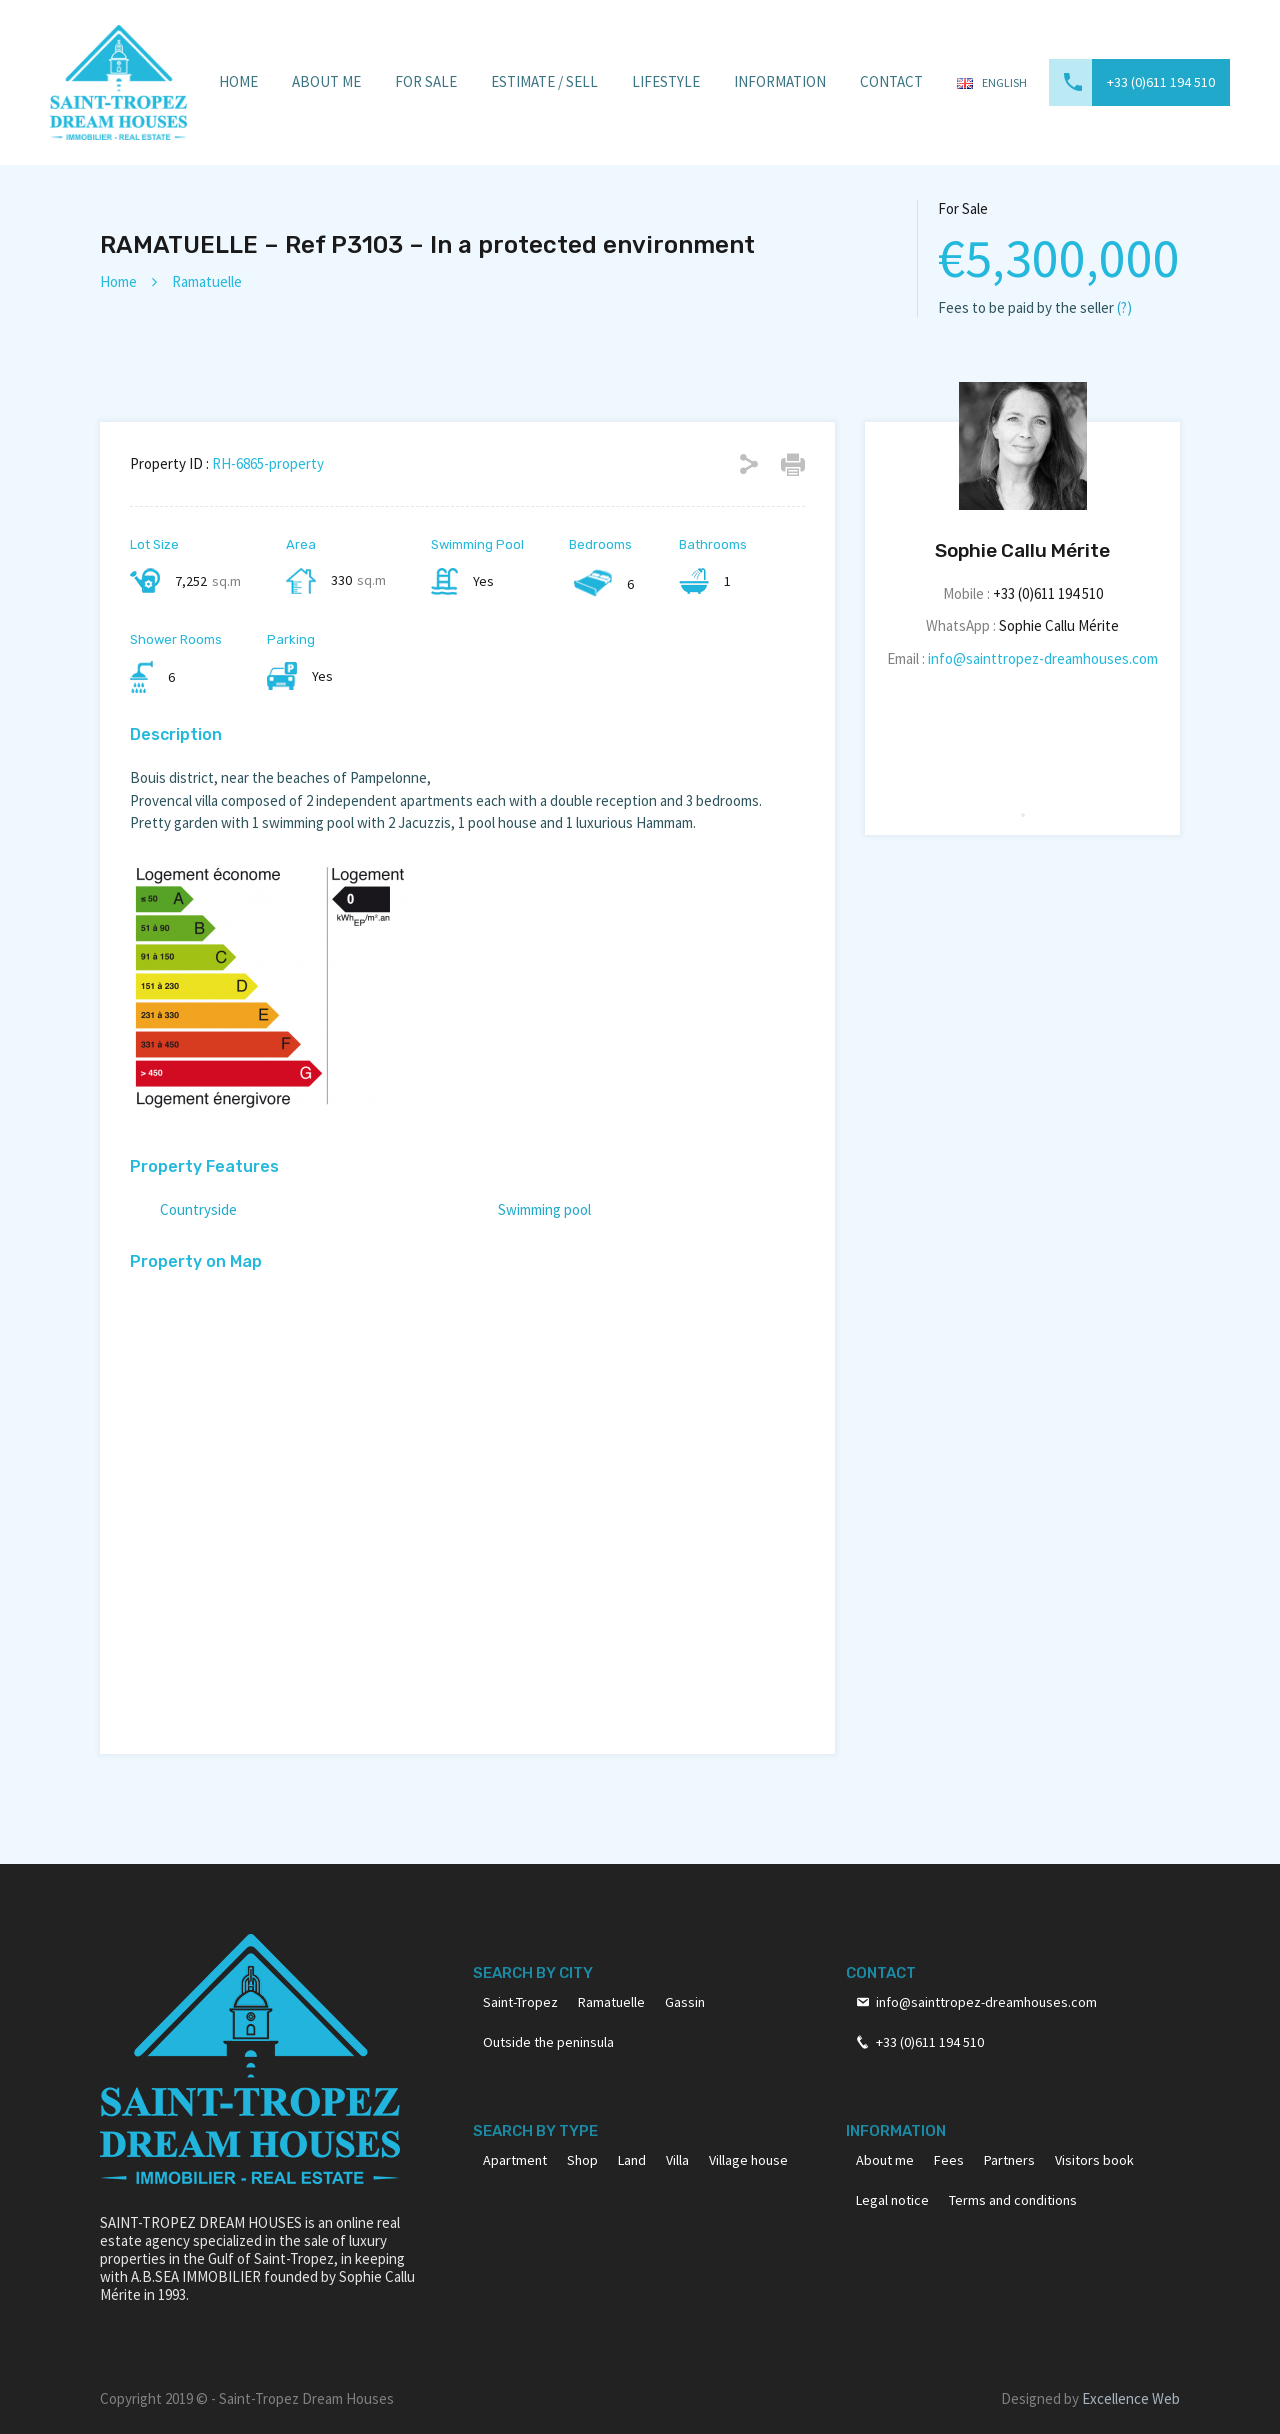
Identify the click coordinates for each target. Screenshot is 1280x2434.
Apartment (515, 2160)
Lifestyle (666, 81)
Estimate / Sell (544, 81)
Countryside (198, 1209)
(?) (1124, 307)
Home (238, 81)
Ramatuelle (207, 282)
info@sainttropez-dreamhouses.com (1043, 658)
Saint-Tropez (520, 2002)
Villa (677, 2160)
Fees (949, 2160)
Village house (748, 2160)
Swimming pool (544, 1209)
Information (780, 81)
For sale (426, 81)
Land (632, 2160)
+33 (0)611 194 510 (1161, 82)
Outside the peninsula (548, 2042)
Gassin (685, 2002)
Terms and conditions (1013, 2200)
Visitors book (1094, 2160)
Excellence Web (1131, 2398)
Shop (582, 2160)
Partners (1009, 2160)
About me (885, 2160)
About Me (326, 81)
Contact (891, 81)
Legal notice (892, 2200)
